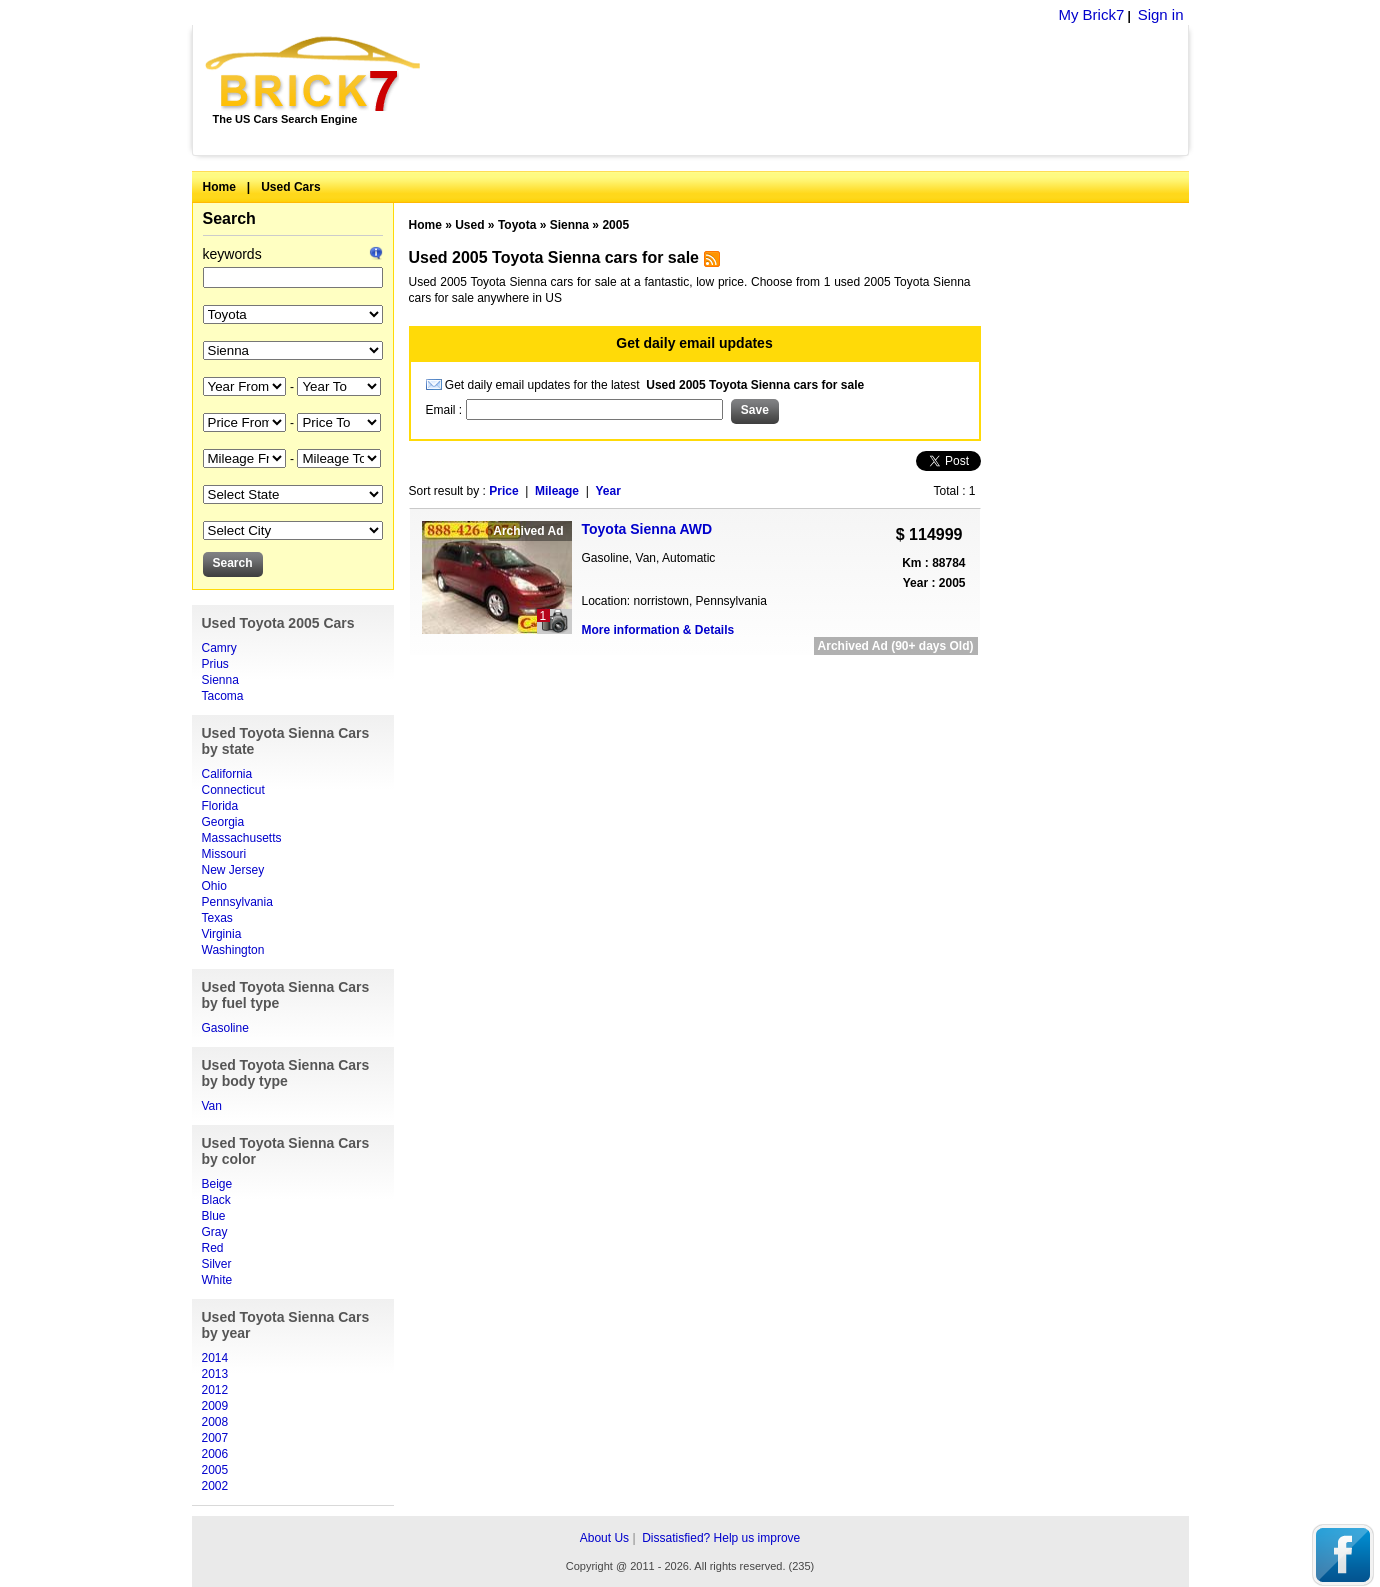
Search (229, 218)
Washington (233, 950)
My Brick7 (1091, 14)
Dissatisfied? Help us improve (721, 1538)
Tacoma (223, 696)
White (217, 1280)
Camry (219, 648)
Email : (446, 410)
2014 (215, 1358)
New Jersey (233, 870)
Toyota (517, 225)
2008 (215, 1422)
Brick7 (314, 74)
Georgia (223, 822)
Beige (217, 1184)
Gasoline (225, 1028)
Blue (214, 1216)
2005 (215, 1470)
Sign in (1161, 14)
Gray (215, 1232)
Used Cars (290, 187)
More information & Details (658, 630)
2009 (215, 1406)
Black (216, 1200)
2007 (215, 1438)
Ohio (214, 886)
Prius (215, 664)
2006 (215, 1454)
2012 (215, 1390)
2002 (215, 1486)
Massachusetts (242, 838)
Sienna (220, 680)
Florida (220, 806)
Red (213, 1248)
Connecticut (233, 790)
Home (219, 187)
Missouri (224, 854)
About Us (604, 1538)
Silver (217, 1264)
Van (212, 1106)
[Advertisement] (815, 90)
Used (469, 225)
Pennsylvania (237, 902)
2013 (215, 1374)
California (227, 774)
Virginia (222, 934)
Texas (217, 918)
